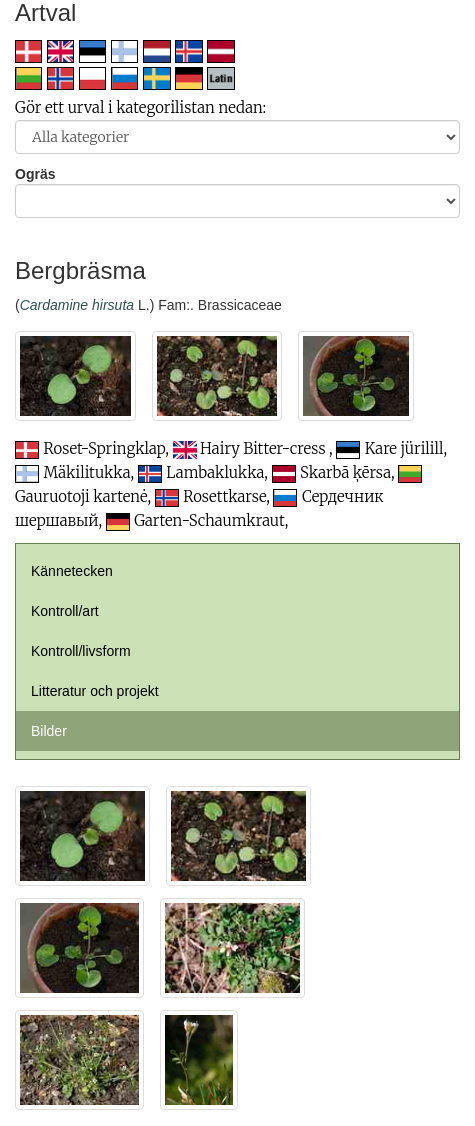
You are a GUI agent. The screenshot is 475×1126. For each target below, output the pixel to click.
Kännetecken (72, 571)
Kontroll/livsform (81, 651)
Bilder (49, 731)
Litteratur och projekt (95, 691)
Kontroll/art (65, 611)
